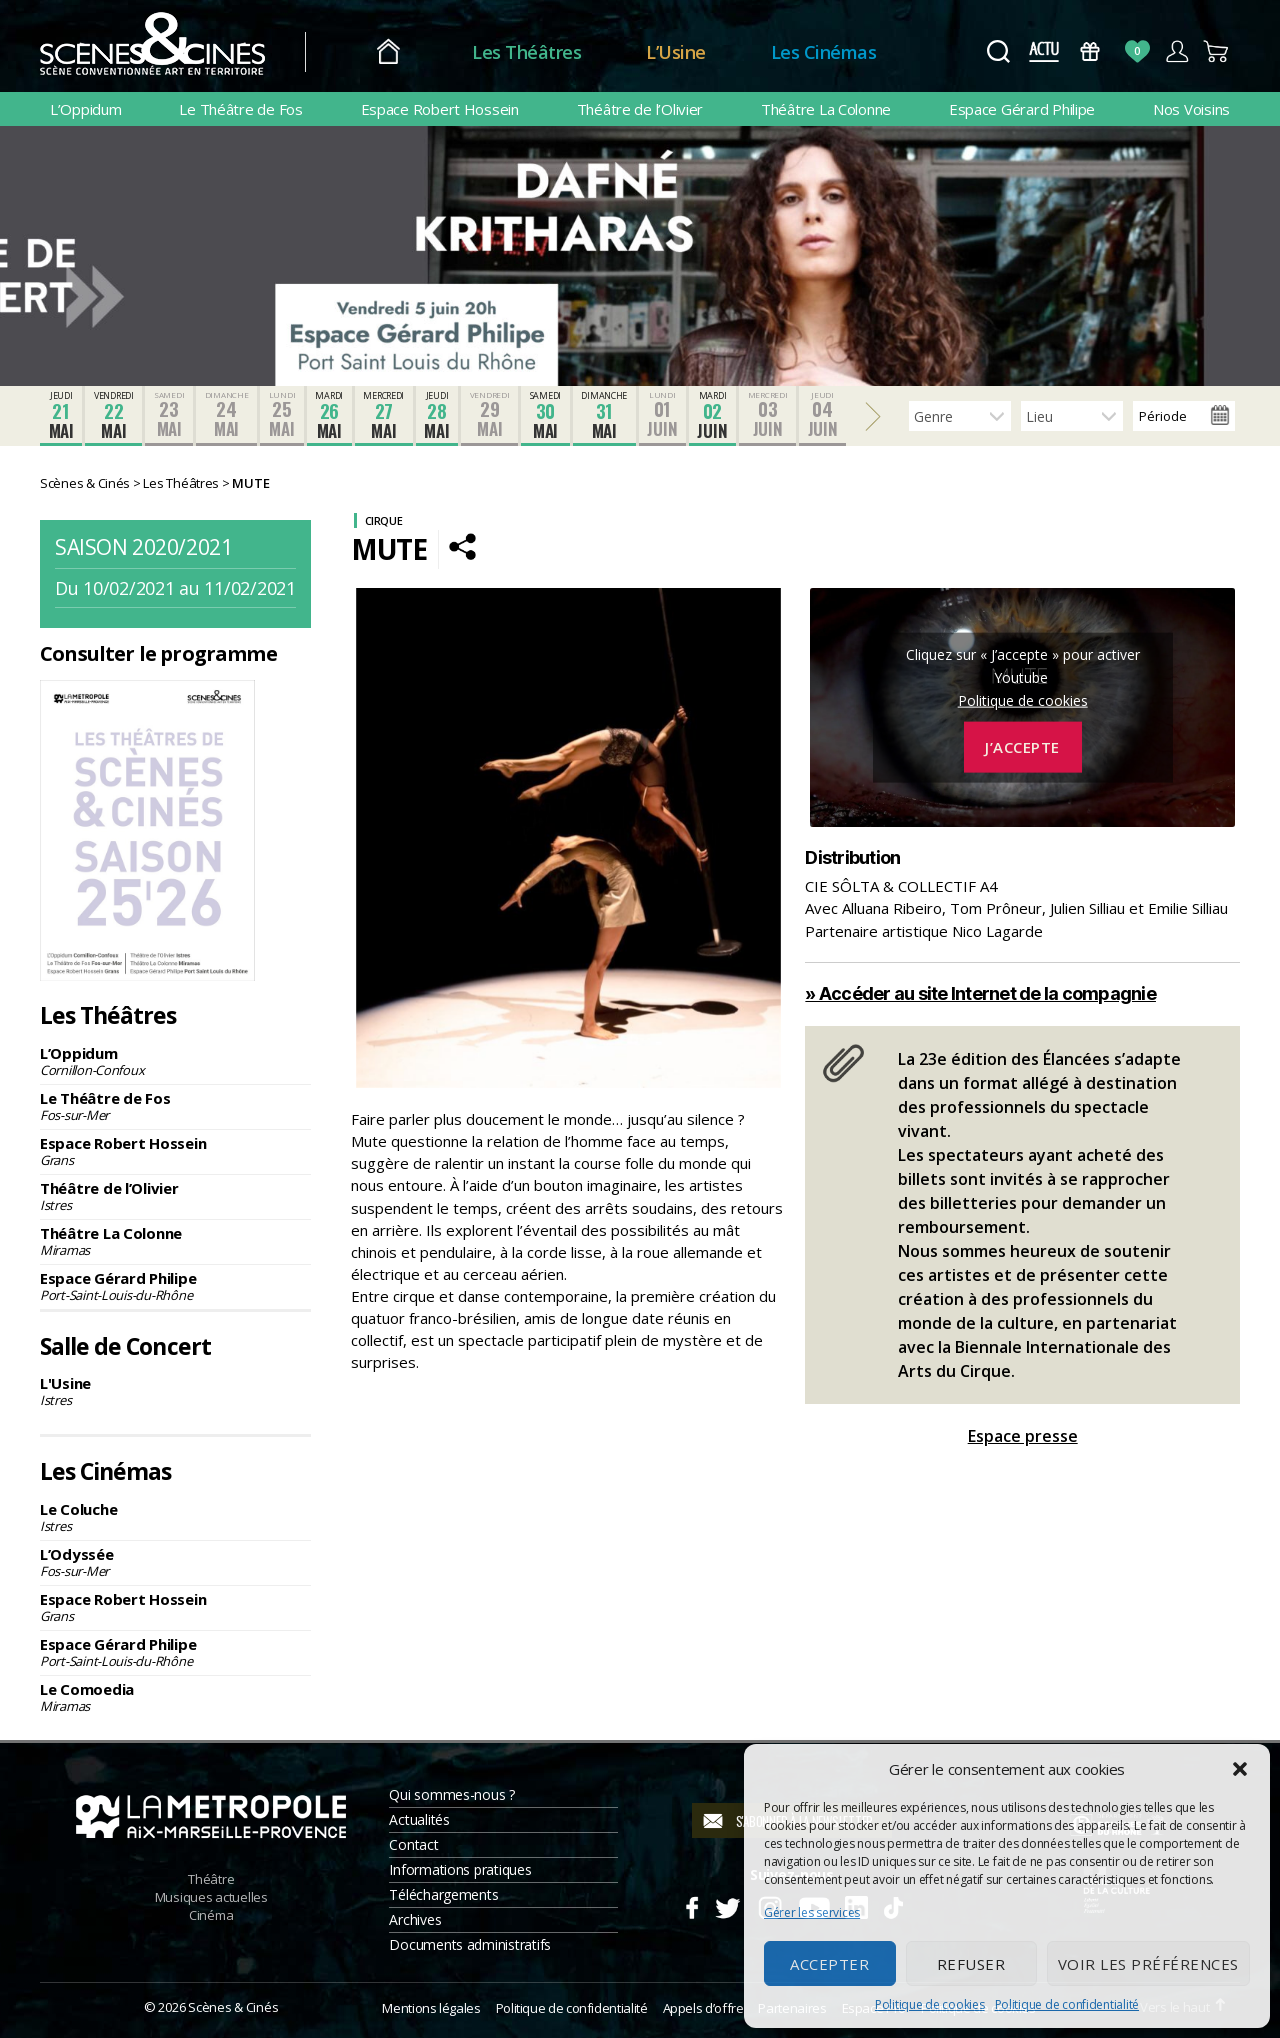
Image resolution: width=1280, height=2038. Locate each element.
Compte (1176, 51)
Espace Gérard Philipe (1022, 109)
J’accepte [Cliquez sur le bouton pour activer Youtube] (1022, 747)
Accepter (829, 1964)
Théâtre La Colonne (826, 109)
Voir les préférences (1148, 1964)
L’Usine (676, 52)
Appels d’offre (703, 2008)
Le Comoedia (175, 1697)
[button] (1240, 1769)
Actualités (419, 1819)
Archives (415, 1919)
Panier (1216, 51)
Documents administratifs (470, 1944)
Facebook (691, 1905)
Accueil (388, 52)
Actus (1043, 51)
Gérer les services (812, 1912)
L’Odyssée (175, 1562)
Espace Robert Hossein (440, 109)
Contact (413, 1844)
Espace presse (1023, 1436)
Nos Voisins (1191, 109)
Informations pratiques (460, 1869)
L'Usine (175, 1391)
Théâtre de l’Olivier (640, 109)
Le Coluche (175, 1517)
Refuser (971, 1964)
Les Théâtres (526, 52)
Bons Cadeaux (1090, 51)
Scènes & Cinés (233, 2007)
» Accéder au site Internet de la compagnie (980, 993)
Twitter (726, 1905)
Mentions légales (431, 2008)
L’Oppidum (86, 109)
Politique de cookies (930, 2004)
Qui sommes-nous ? (451, 1794)
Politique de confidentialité (1067, 2004)
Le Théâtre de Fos (240, 109)
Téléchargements (443, 1894)
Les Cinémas (824, 52)
